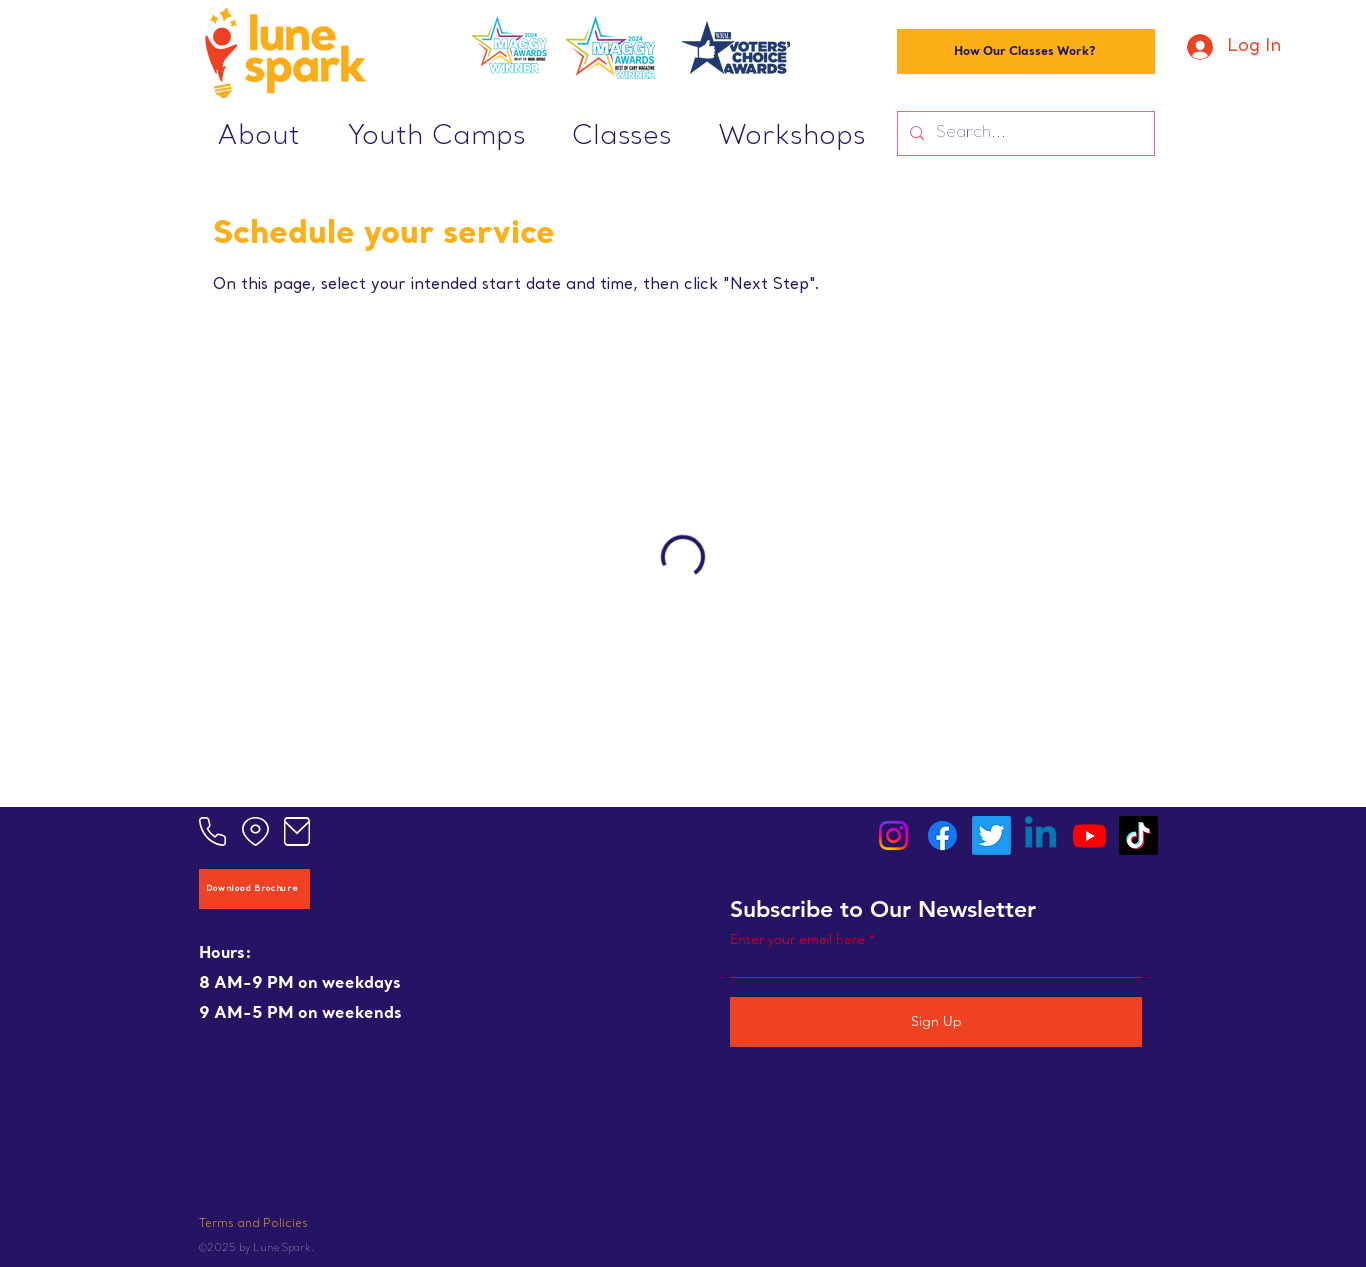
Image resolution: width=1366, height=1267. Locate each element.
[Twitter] (991, 835)
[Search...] (1024, 133)
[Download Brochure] (254, 889)
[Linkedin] (1040, 835)
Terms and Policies (253, 1224)
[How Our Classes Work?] (1026, 51)
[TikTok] (1138, 835)
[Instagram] (893, 835)
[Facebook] (942, 835)
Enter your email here (797, 939)
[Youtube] (1089, 835)
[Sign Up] (936, 1022)
